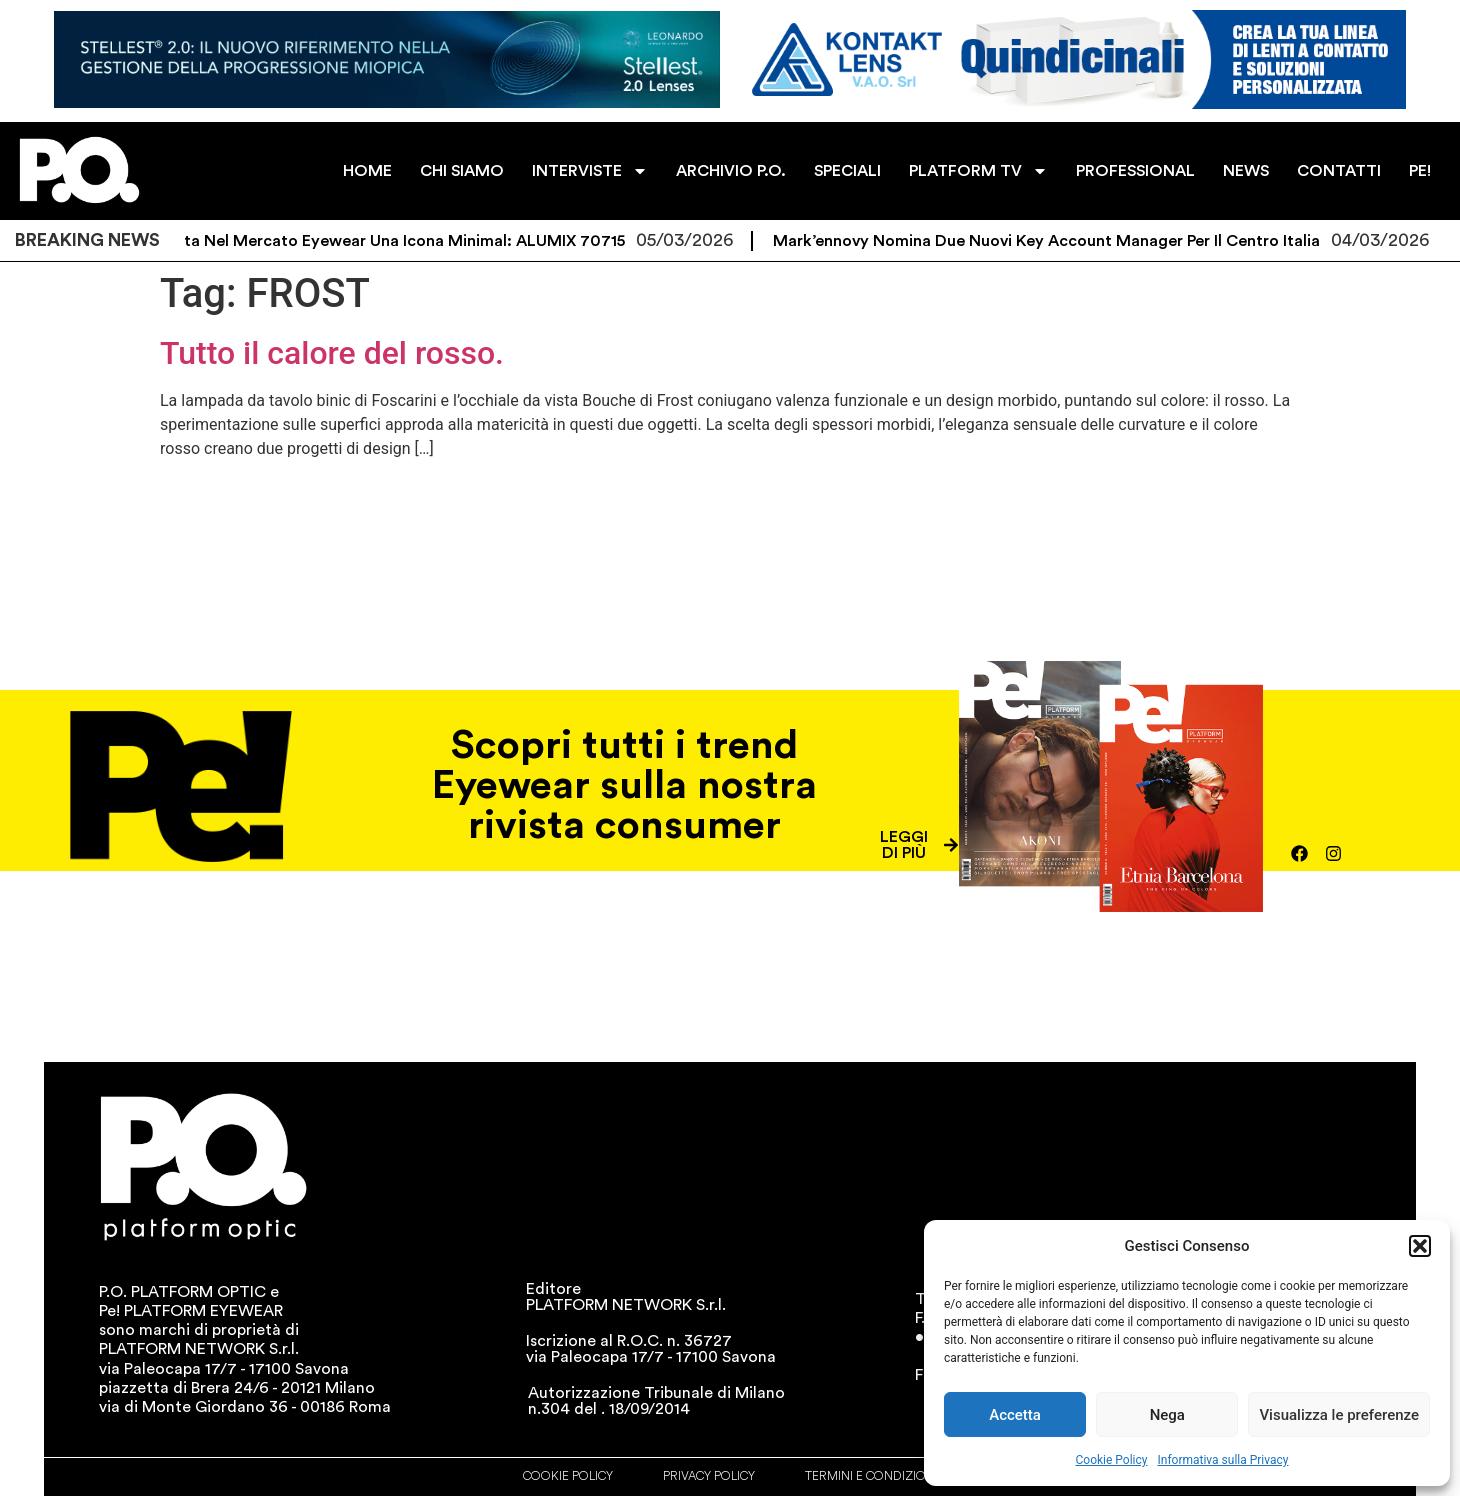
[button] (1420, 1246)
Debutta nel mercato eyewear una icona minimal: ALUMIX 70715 (392, 241)
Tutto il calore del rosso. (332, 353)
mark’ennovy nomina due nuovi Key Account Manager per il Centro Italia (1057, 241)
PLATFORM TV (978, 171)
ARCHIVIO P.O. (731, 171)
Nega (1167, 1415)
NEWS (1246, 171)
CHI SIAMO (462, 171)
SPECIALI (847, 171)
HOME (367, 171)
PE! (1420, 171)
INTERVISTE (590, 171)
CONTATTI (1339, 171)
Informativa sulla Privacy (1222, 1460)
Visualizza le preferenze (1339, 1415)
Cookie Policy (1112, 1460)
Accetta (1015, 1415)
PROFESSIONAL (1135, 171)
